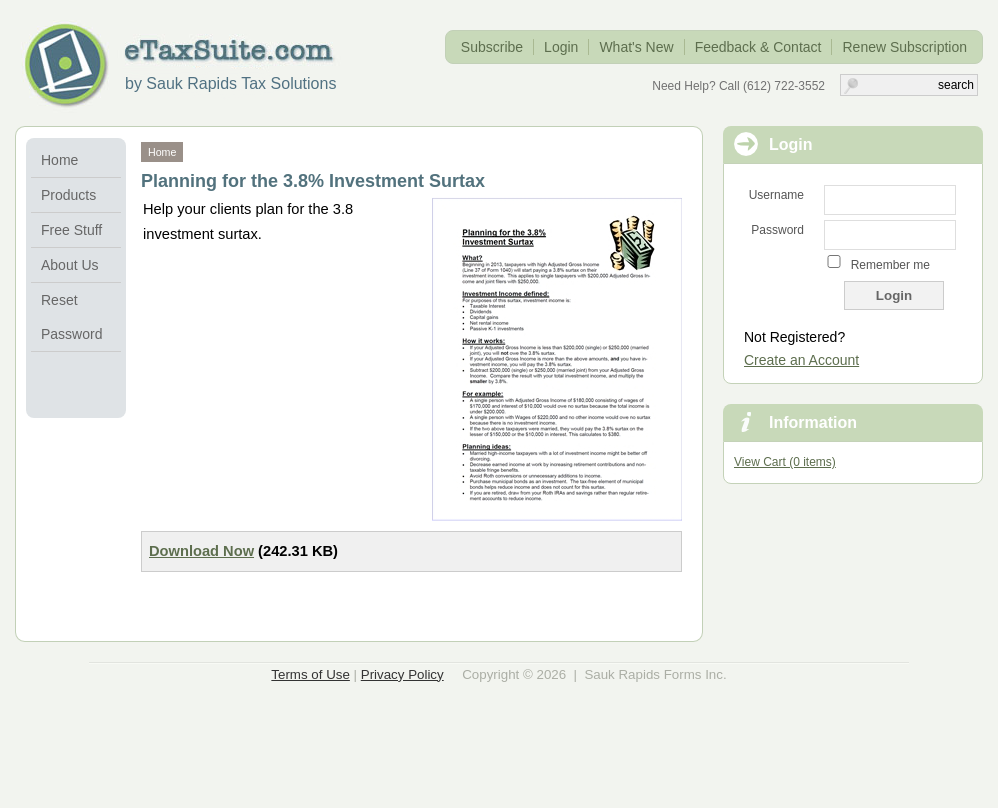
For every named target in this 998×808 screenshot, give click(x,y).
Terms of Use (310, 674)
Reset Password (71, 317)
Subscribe (492, 47)
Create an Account (801, 360)
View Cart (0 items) (785, 462)
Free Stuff (71, 230)
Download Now (201, 551)
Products (68, 195)
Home (59, 160)
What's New (636, 47)
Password (777, 230)
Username (776, 195)
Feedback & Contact (758, 47)
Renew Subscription (904, 47)
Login (561, 47)
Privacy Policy (402, 674)
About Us (70, 265)
